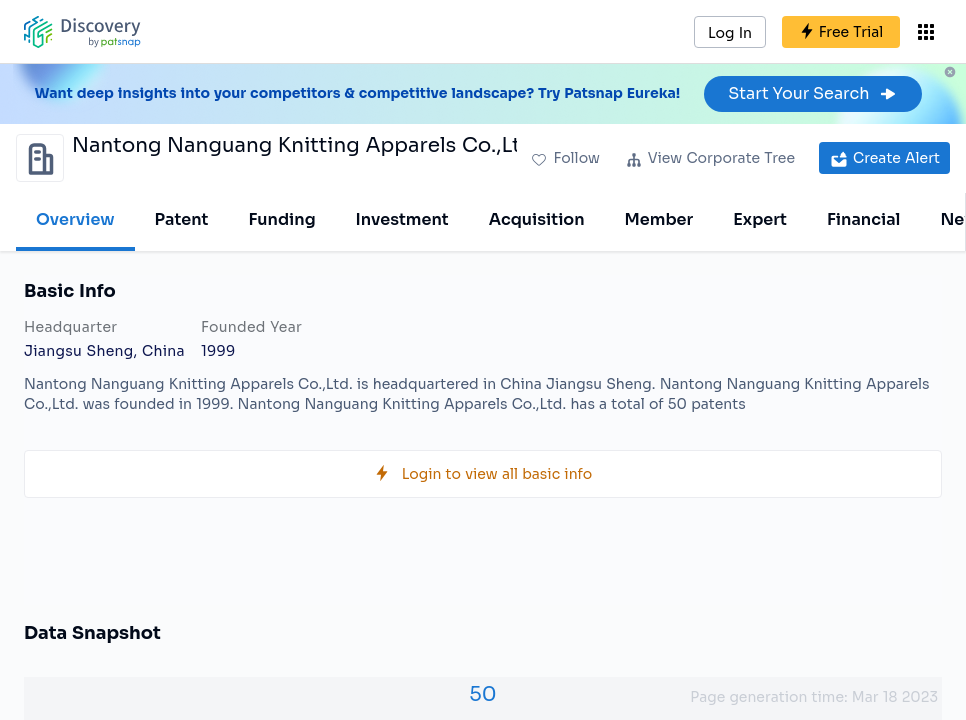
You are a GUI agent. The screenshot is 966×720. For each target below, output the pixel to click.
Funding (281, 219)
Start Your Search (812, 93)
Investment (402, 219)
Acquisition (537, 219)
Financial (863, 219)
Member (659, 219)
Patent (182, 219)
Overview (75, 219)
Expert (760, 219)
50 (482, 694)
